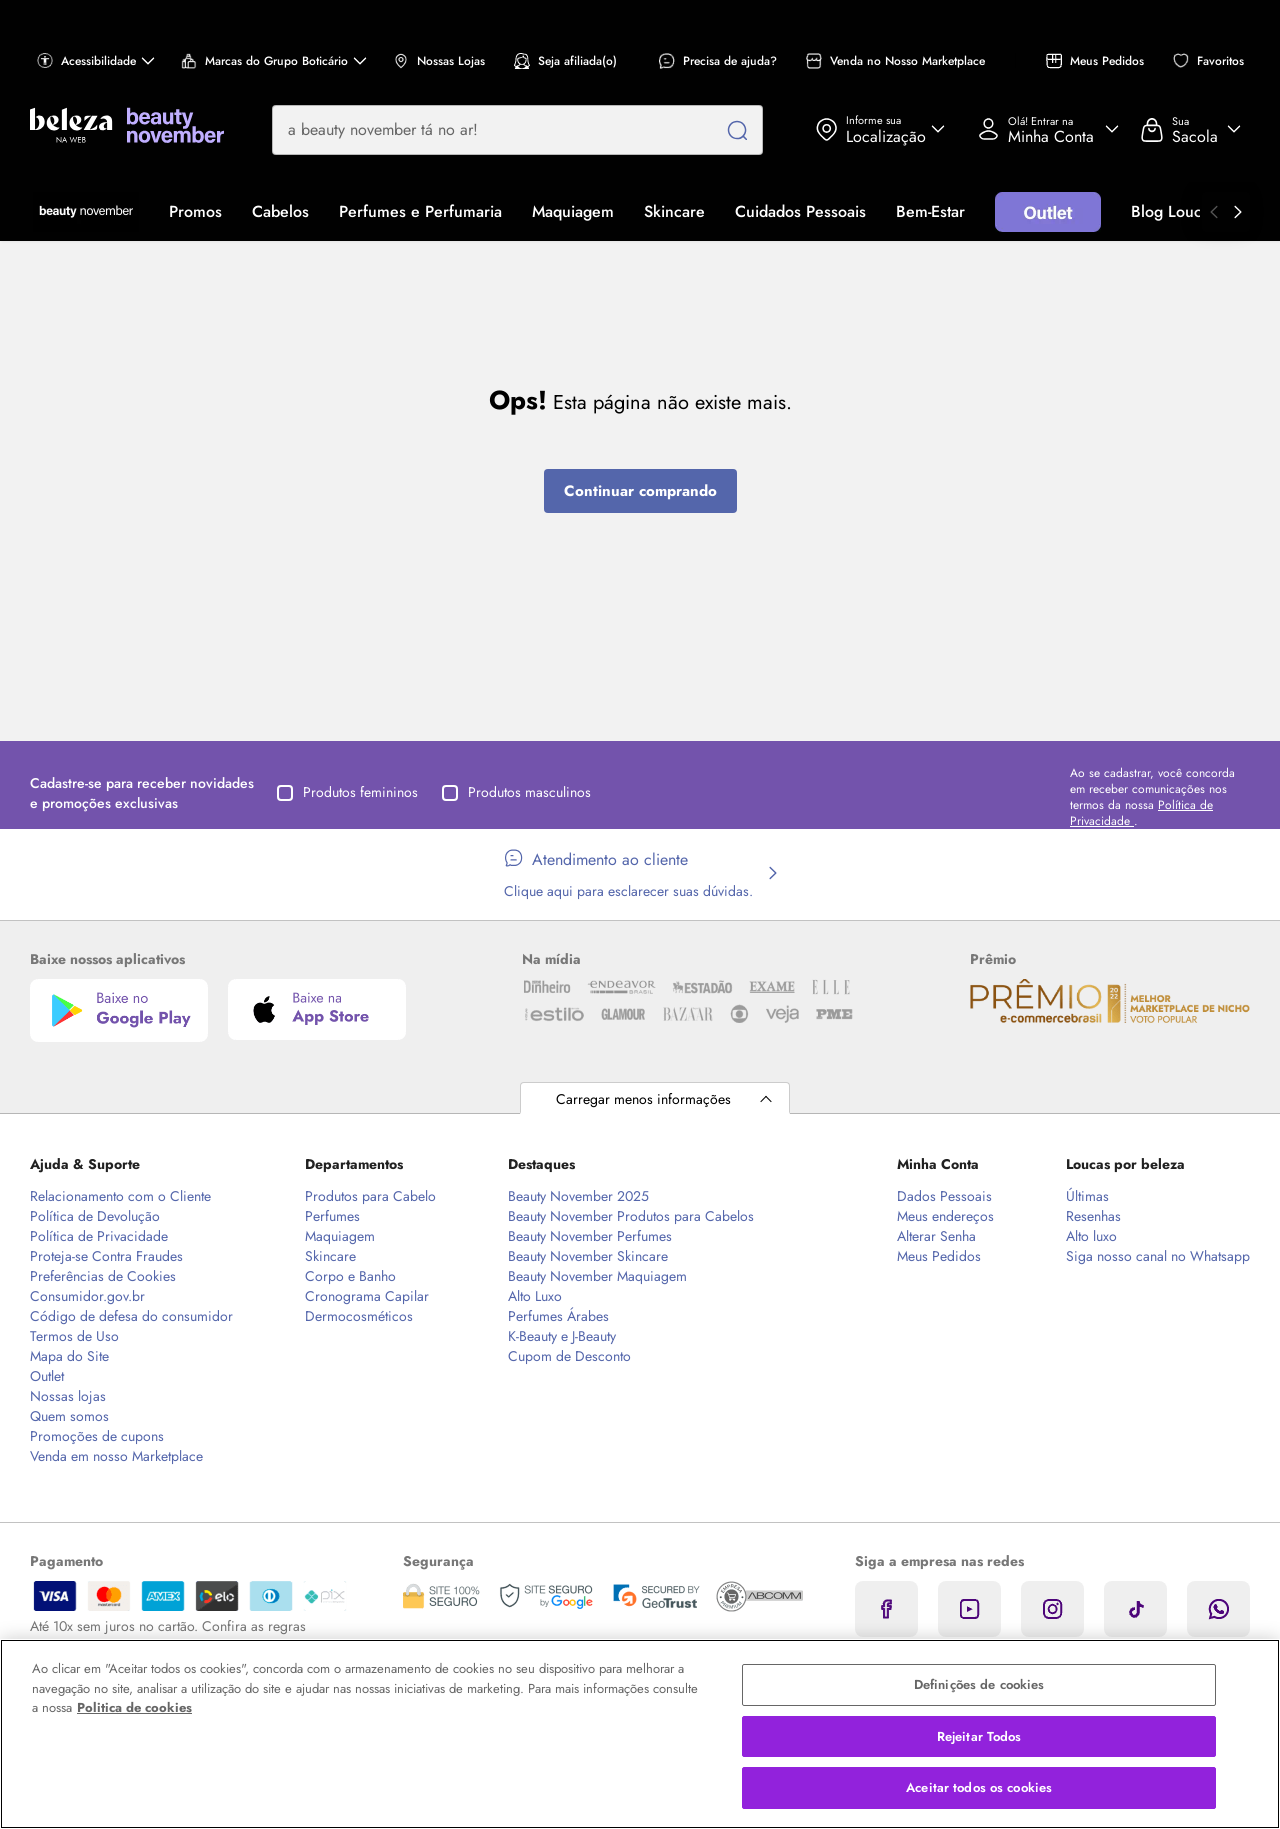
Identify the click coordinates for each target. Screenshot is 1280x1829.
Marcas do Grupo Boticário (274, 61)
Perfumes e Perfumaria (420, 211)
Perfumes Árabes (558, 1316)
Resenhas (1093, 1216)
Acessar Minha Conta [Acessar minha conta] (1041, 129)
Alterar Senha (936, 1236)
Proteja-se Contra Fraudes (106, 1256)
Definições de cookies (979, 1684)
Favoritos (1208, 61)
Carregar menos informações (643, 1099)
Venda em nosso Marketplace (116, 1456)
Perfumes (332, 1216)
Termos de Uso (74, 1336)
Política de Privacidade (99, 1236)
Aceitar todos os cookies (979, 1787)
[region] (640, 1734)
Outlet (47, 1376)
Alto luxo (1091, 1236)
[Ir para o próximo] (1238, 212)
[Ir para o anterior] (1214, 212)
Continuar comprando (640, 491)
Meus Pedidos (1095, 61)
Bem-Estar (930, 211)
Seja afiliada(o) (565, 61)
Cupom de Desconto (569, 1356)
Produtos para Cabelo (370, 1196)
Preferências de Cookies (103, 1276)
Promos (195, 211)
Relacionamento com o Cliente (120, 1196)
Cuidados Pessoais (800, 211)
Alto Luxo (535, 1296)
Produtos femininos (347, 792)
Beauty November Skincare (588, 1256)
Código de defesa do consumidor (131, 1316)
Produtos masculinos (516, 792)
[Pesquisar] (737, 130)
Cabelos (280, 211)
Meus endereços (945, 1216)
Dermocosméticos (359, 1316)
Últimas (1087, 1196)
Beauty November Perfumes (590, 1236)
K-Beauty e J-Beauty (562, 1336)
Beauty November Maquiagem (597, 1276)
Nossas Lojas (439, 61)
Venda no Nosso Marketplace (895, 61)
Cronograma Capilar (367, 1296)
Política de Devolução (95, 1216)
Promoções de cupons (97, 1436)
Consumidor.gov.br (87, 1296)
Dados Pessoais (944, 1196)
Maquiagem (573, 211)
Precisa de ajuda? (718, 61)
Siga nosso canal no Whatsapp (1158, 1256)
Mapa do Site (69, 1356)
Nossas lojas (68, 1396)
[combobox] (517, 130)
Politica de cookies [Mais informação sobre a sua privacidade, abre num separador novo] (134, 1707)
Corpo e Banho (350, 1276)
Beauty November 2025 (578, 1196)
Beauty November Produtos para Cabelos (631, 1216)
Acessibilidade (96, 61)
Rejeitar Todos (979, 1736)
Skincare (674, 211)
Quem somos (69, 1416)
